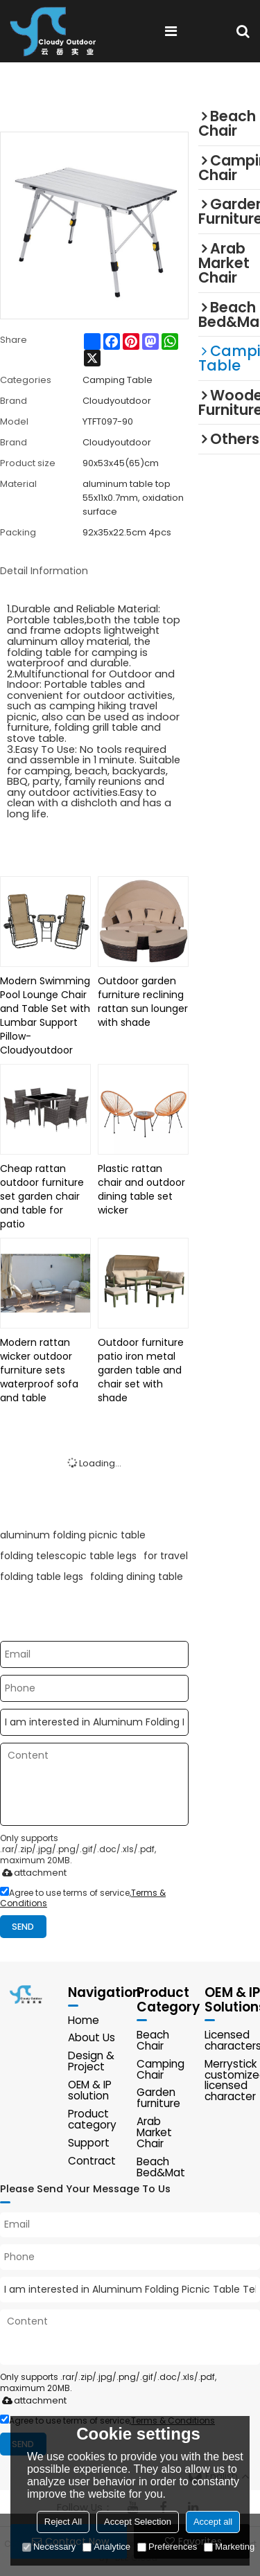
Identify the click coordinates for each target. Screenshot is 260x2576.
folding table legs (41, 1576)
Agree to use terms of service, (83, 1898)
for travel (166, 1556)
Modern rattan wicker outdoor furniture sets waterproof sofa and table (39, 1370)
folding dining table (136, 1576)
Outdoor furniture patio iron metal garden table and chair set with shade (141, 1370)
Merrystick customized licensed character (232, 2080)
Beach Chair (153, 2040)
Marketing (229, 2546)
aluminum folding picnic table (73, 1535)
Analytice (106, 2546)
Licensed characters (232, 2040)
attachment (31, 1872)
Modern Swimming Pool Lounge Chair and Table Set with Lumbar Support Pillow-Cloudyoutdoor (45, 1015)
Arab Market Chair (154, 2133)
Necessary (49, 2546)
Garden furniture (158, 2098)
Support (89, 2142)
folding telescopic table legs (68, 1556)
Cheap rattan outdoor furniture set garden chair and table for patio (42, 1196)
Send (23, 1927)
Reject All (63, 2521)
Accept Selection (137, 2521)
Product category (92, 2119)
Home (83, 2020)
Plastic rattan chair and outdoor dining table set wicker (141, 1189)
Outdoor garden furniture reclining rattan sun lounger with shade (143, 1001)
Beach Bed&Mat (161, 2167)
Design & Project (91, 2062)
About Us (91, 2038)
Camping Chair (160, 2069)
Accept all (212, 2521)
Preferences (167, 2546)
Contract (92, 2160)
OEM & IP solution (90, 2091)
